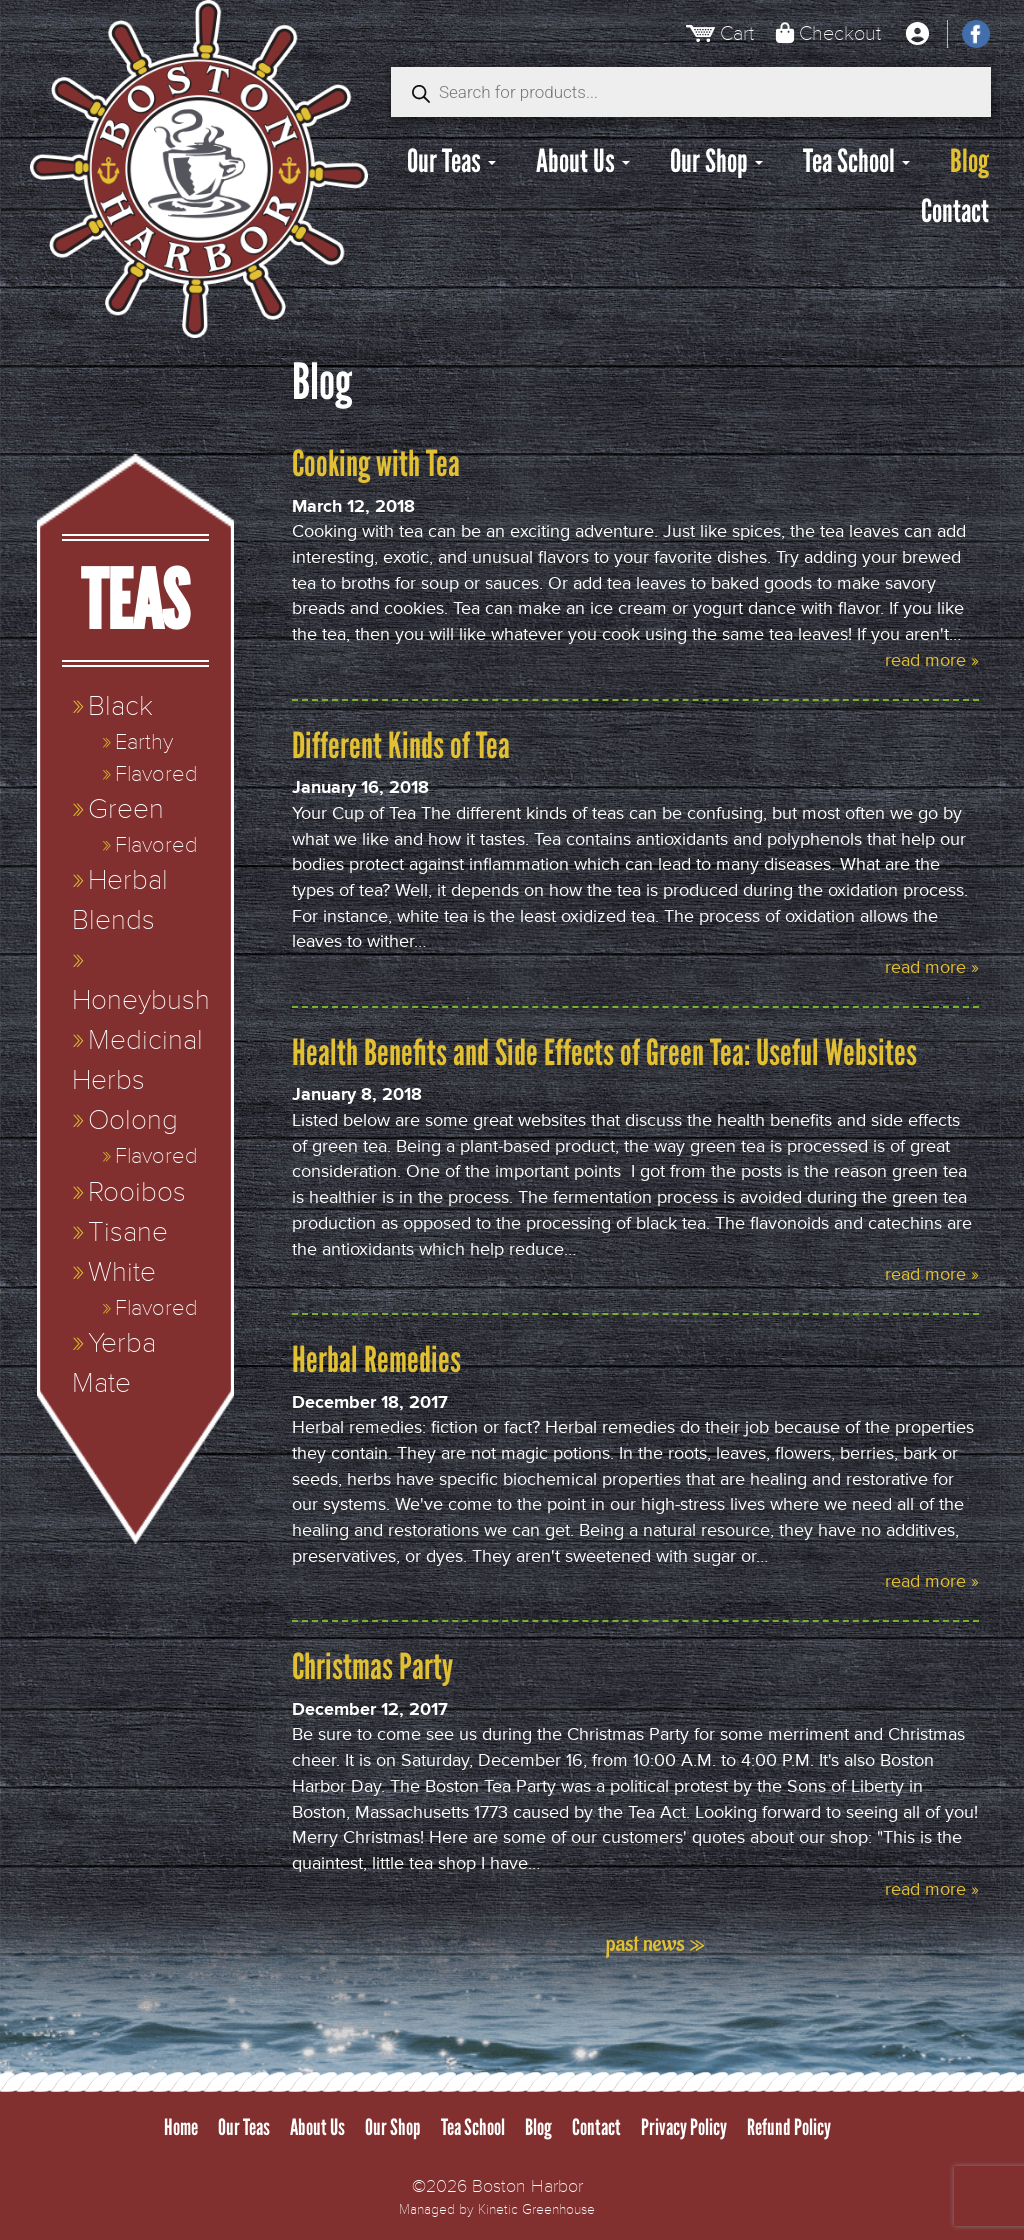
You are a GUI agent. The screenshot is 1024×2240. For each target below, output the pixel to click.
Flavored (156, 774)
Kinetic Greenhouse (536, 2209)
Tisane (128, 1232)
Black (120, 706)
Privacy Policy (684, 2127)
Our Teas (451, 161)
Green (126, 809)
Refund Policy (789, 2127)
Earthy (144, 742)
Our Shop (716, 161)
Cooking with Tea (376, 463)
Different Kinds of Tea (401, 745)
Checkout (840, 33)
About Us (583, 161)
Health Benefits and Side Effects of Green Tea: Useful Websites (604, 1052)
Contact (955, 211)
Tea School (856, 161)
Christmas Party (372, 1666)
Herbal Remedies (376, 1359)
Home (181, 2127)
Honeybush (141, 1000)
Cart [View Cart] (737, 33)
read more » (932, 660)
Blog (969, 161)
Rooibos (137, 1192)
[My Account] (917, 34)
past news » (655, 1944)
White (122, 1272)
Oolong (133, 1120)
